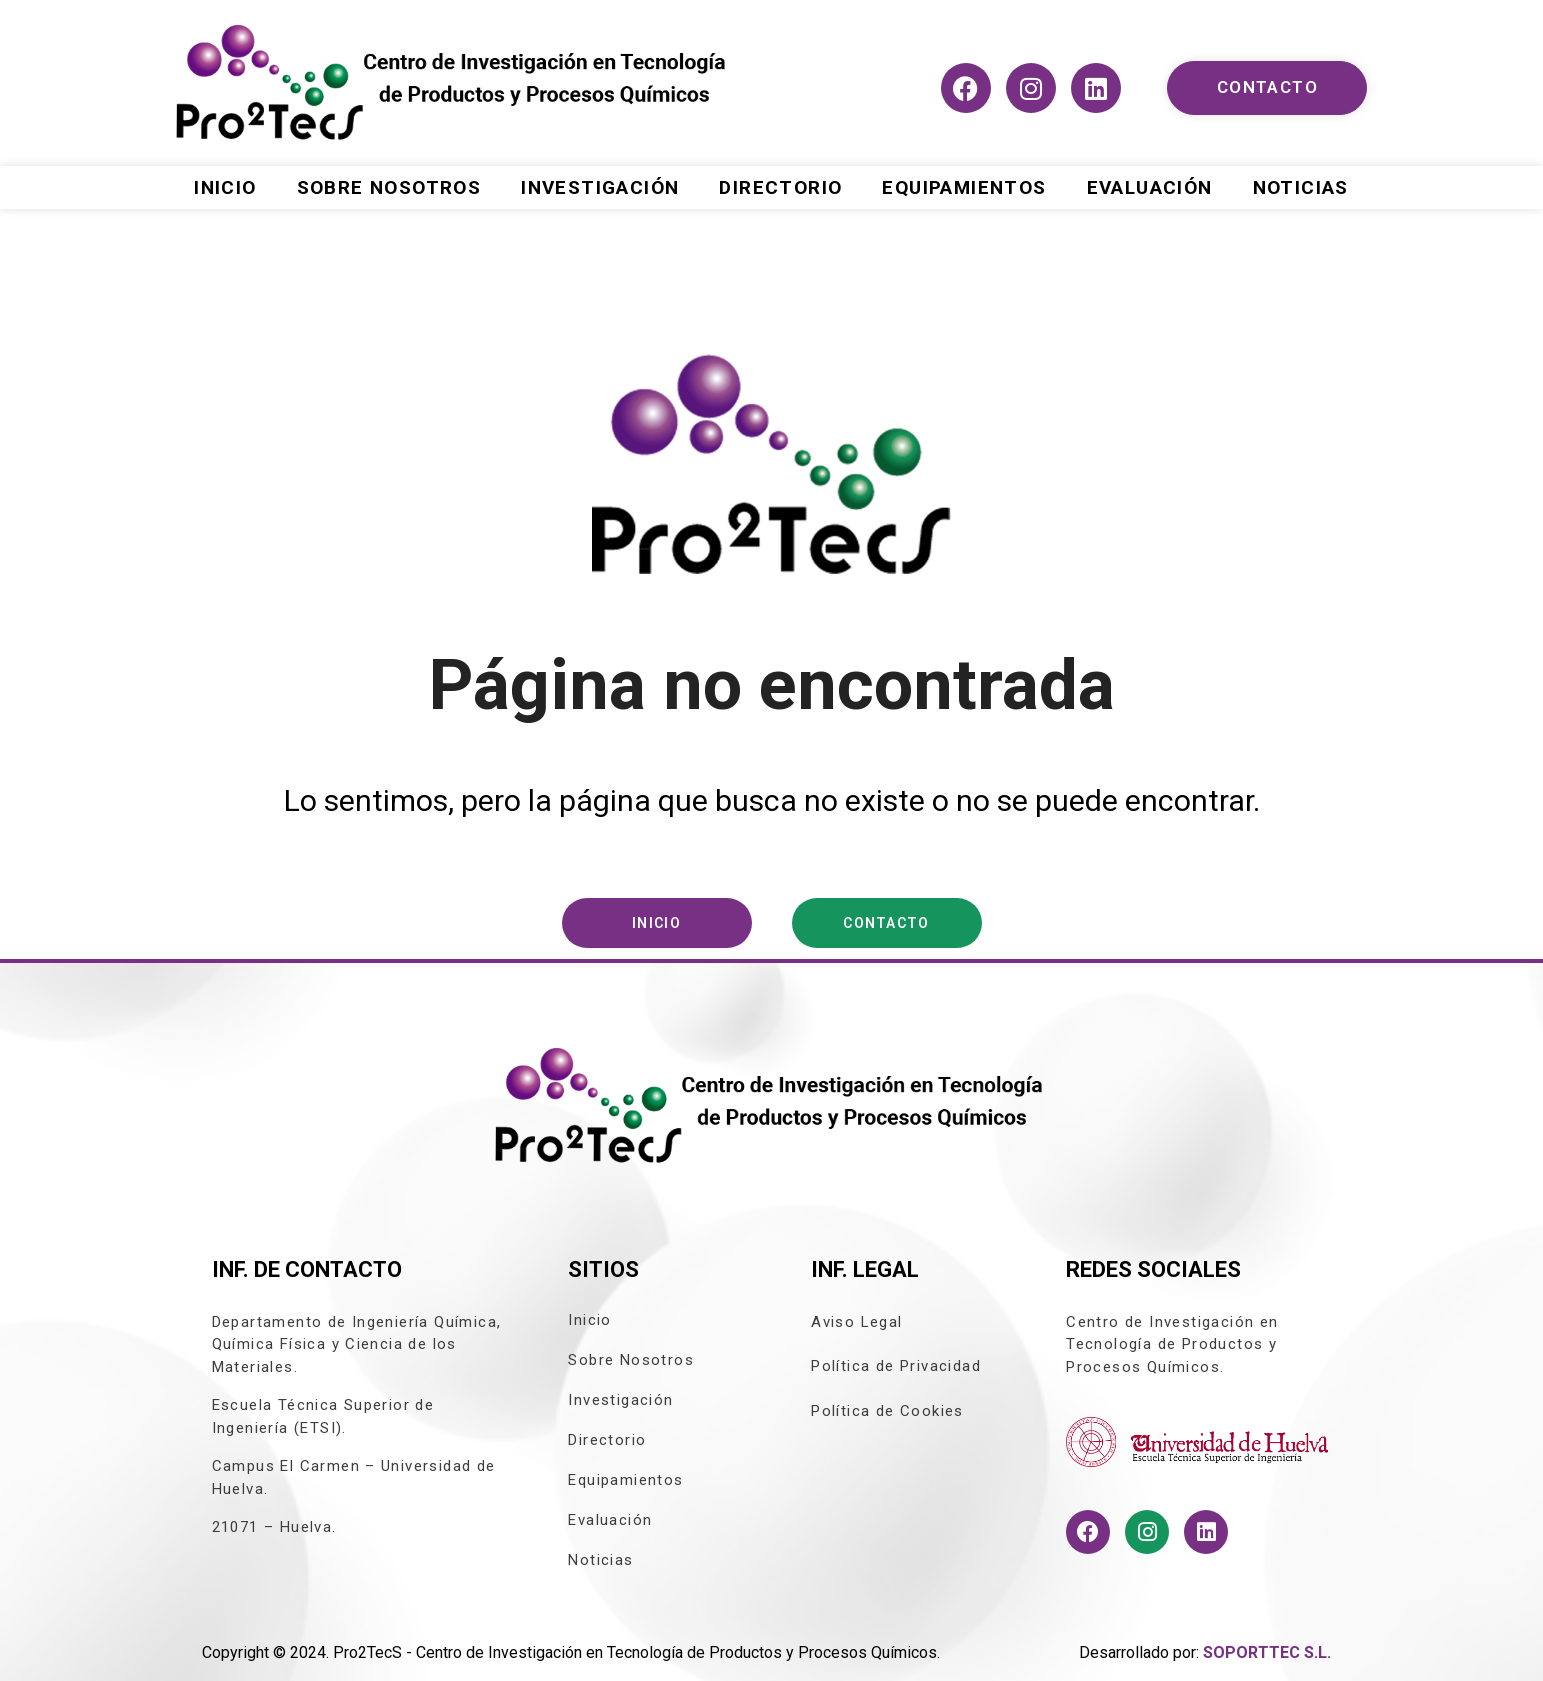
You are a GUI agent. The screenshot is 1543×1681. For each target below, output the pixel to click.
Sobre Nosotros (389, 187)
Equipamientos (964, 187)
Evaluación (1150, 187)
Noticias (1301, 187)
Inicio (225, 187)
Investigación (600, 187)
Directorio (780, 187)
